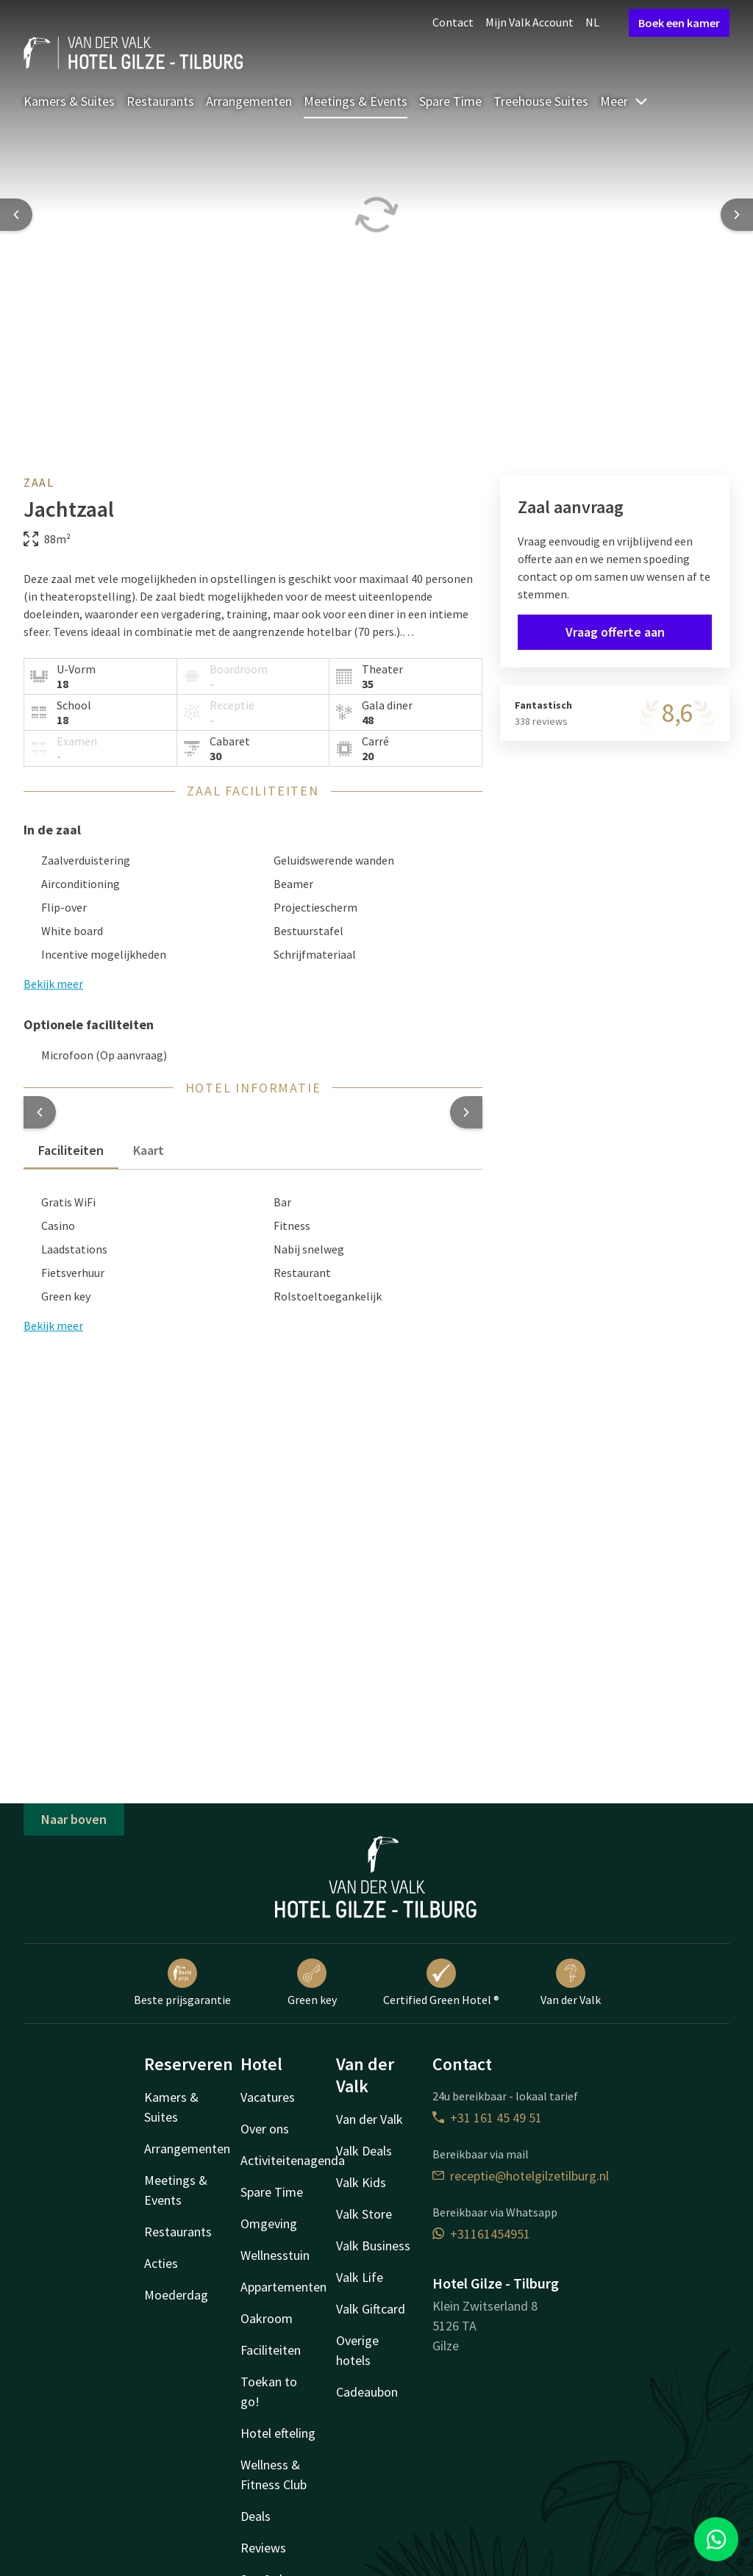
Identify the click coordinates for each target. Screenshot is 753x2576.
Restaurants (160, 101)
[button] (40, 1112)
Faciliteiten (270, 2349)
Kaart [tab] (148, 1150)
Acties (161, 2263)
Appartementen (283, 2286)
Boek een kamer (679, 22)
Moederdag (176, 2294)
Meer (624, 101)
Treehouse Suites (540, 101)
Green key (312, 1982)
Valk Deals (364, 2150)
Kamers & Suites (69, 101)
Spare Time (450, 101)
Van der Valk (570, 1982)
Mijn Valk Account (529, 22)
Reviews (263, 2547)
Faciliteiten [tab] (71, 1150)
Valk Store (364, 2213)
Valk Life (359, 2277)
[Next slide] (737, 214)
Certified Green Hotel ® (441, 1982)
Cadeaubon (367, 2391)
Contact (453, 22)
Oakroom (266, 2318)
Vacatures (267, 2097)
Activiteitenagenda (292, 2160)
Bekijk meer (53, 1325)
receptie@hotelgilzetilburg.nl (520, 2175)
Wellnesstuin (275, 2255)
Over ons (264, 2128)
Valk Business (373, 2245)
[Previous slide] (16, 214)
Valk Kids (361, 2182)
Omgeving (268, 2223)
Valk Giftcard (370, 2308)
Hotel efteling (277, 2433)
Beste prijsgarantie (182, 1982)
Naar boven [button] (74, 1819)
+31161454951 (481, 2233)
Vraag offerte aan (615, 631)
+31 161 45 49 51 (487, 2117)
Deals (255, 2516)
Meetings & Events (355, 101)
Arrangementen (249, 101)
